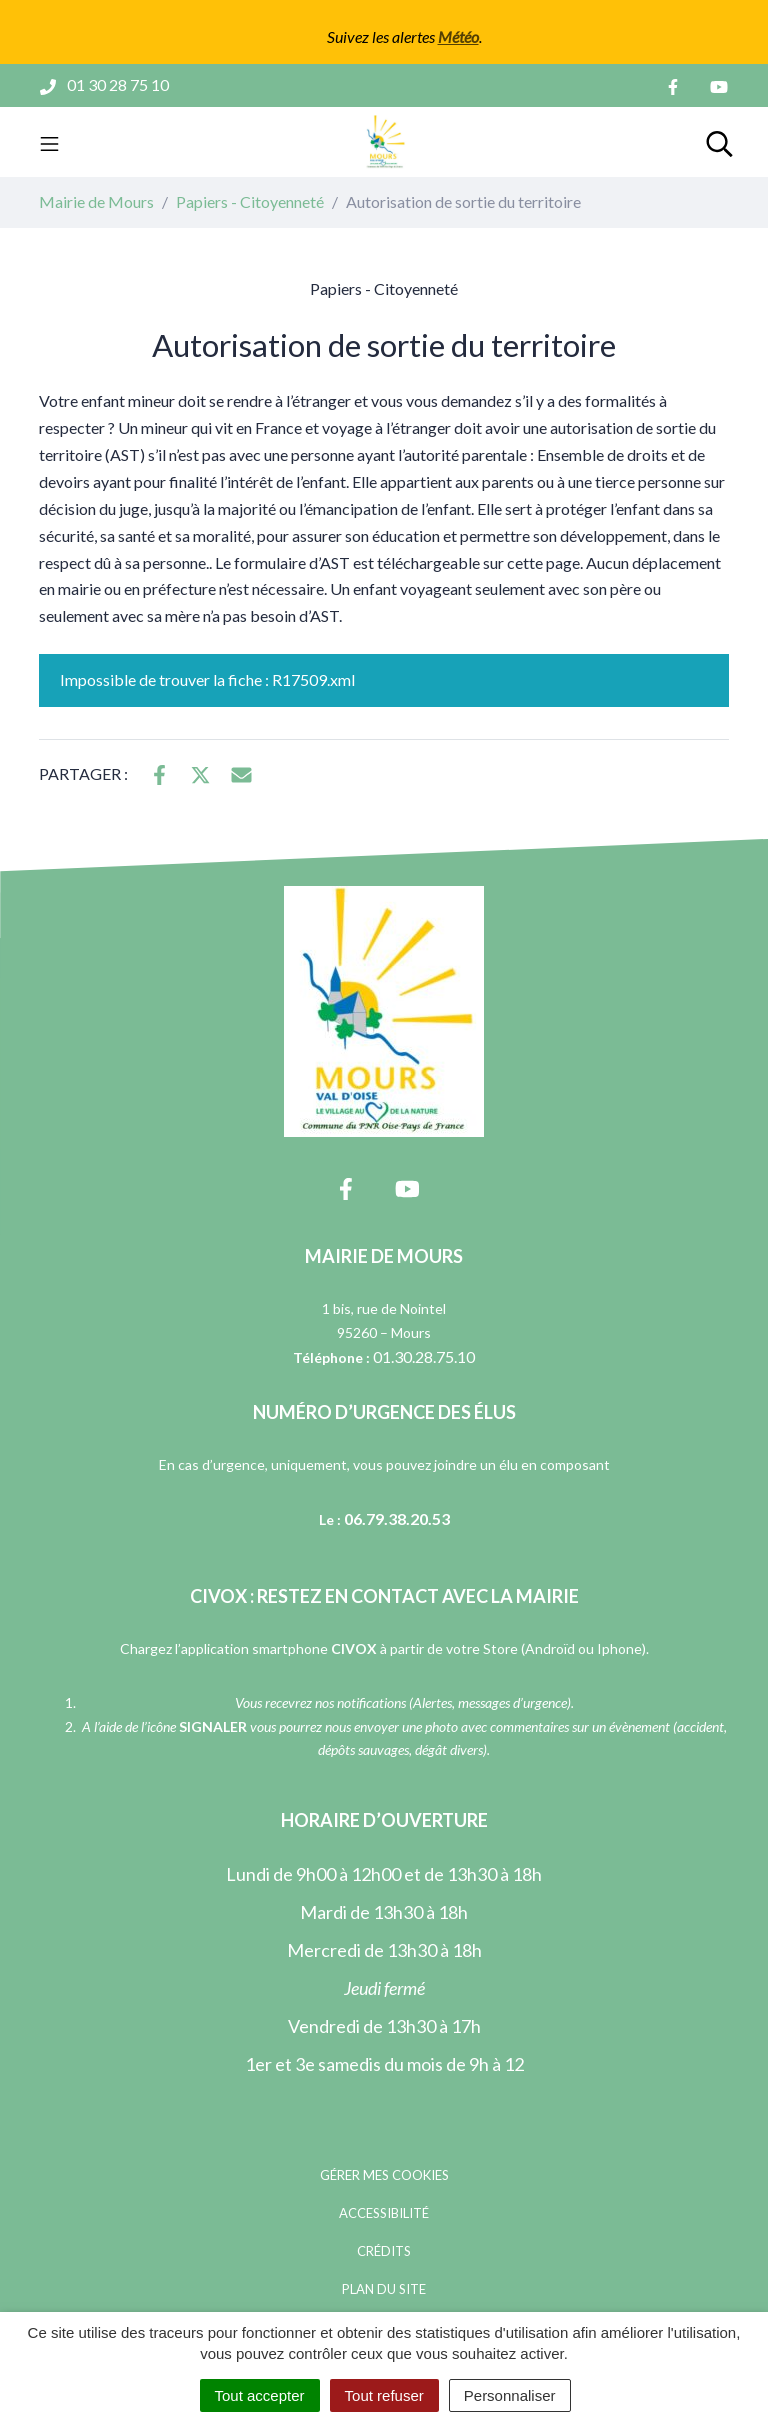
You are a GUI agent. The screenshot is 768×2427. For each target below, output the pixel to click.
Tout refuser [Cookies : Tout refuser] (384, 2395)
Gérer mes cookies (384, 2175)
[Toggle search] (719, 142)
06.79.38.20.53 (397, 1518)
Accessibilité (384, 2213)
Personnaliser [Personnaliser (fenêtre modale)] (510, 2395)
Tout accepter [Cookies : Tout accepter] (260, 2395)
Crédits (384, 2251)
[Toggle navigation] (49, 142)
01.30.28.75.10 (424, 1356)
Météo (458, 36)
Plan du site (384, 2289)
